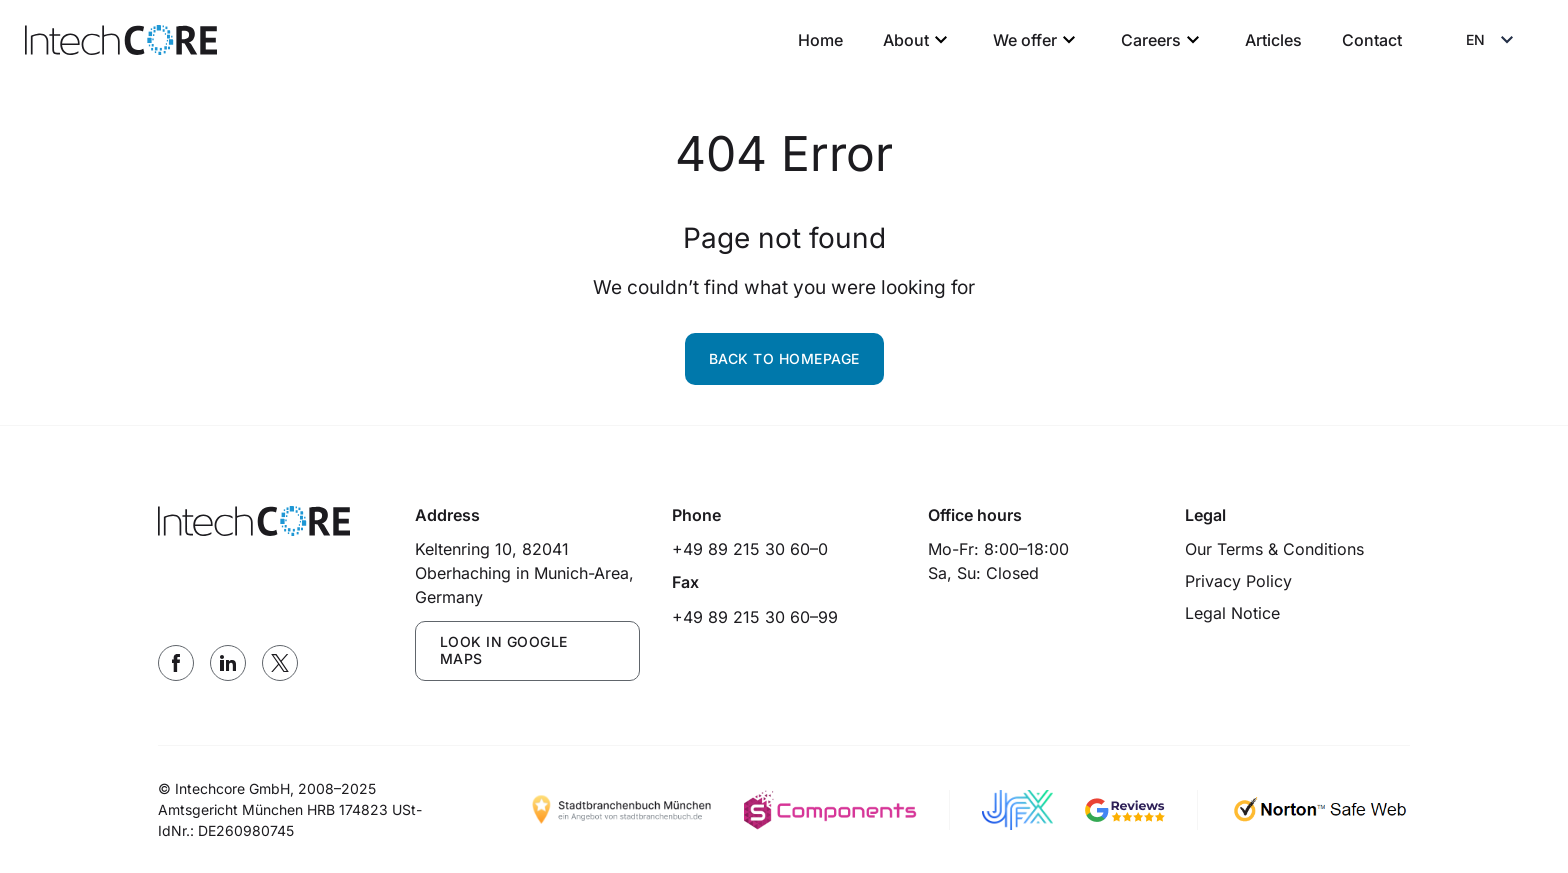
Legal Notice (1232, 613)
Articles (1273, 40)
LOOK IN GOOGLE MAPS (504, 650)
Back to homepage (784, 358)
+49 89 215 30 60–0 (750, 549)
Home (820, 40)
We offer (1037, 40)
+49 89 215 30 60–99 (755, 617)
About (918, 40)
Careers (1163, 40)
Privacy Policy (1238, 581)
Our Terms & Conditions (1274, 549)
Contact (1372, 40)
